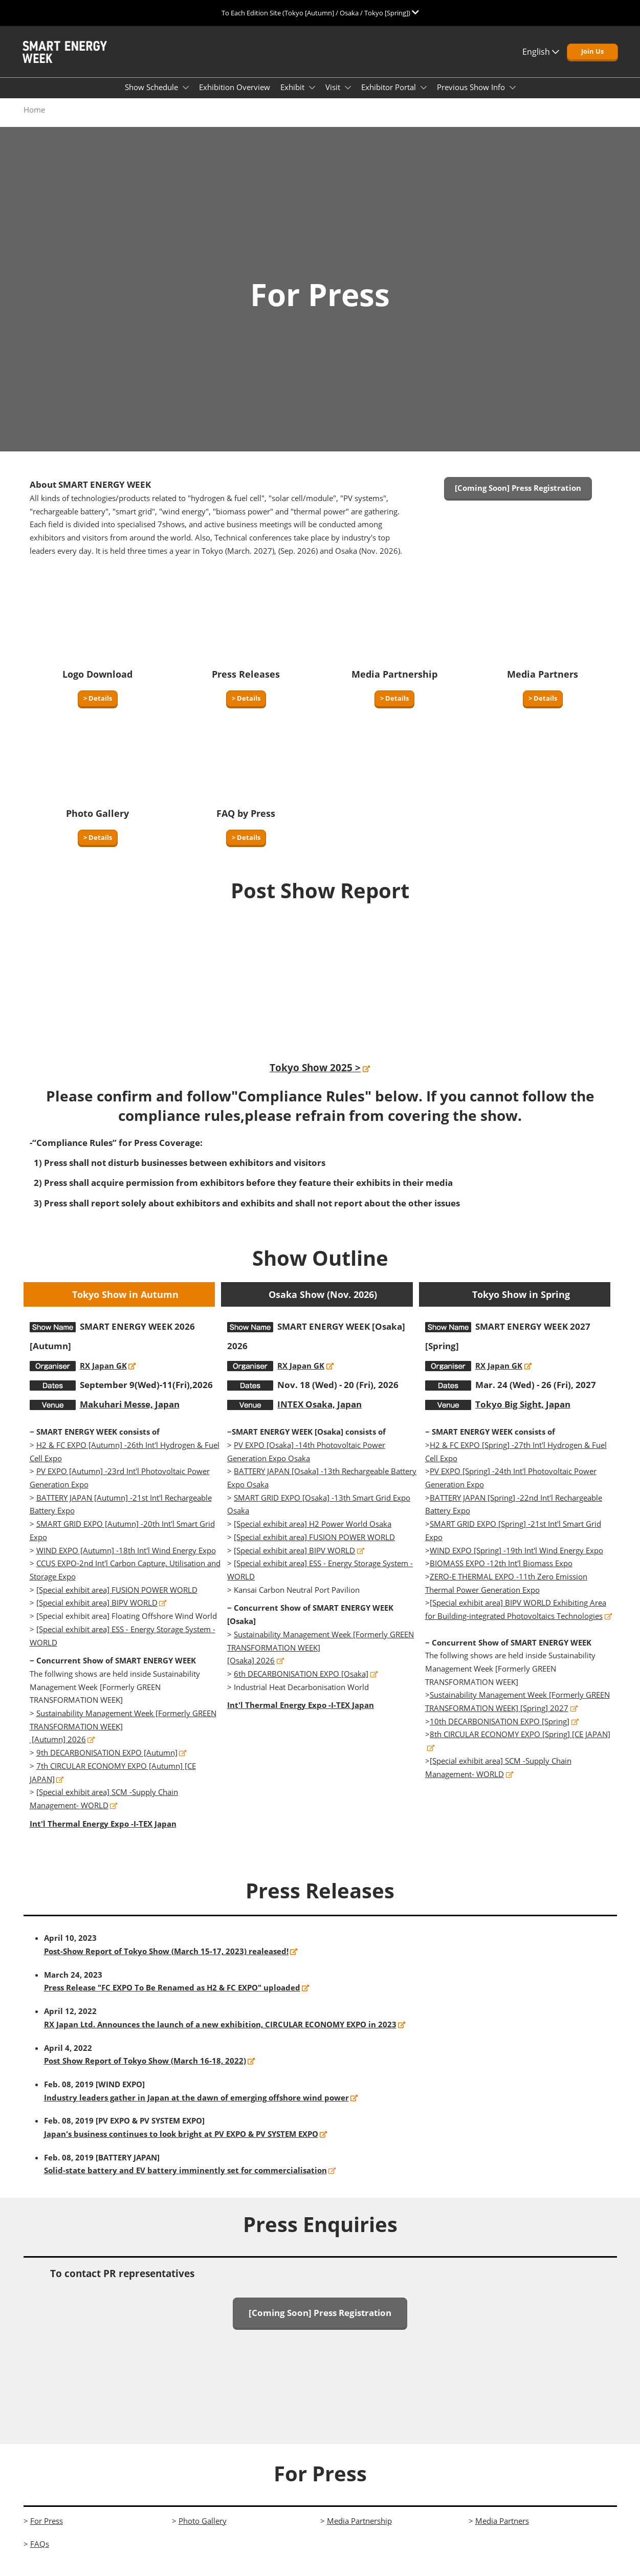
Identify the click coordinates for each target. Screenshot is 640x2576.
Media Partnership (359, 2530)
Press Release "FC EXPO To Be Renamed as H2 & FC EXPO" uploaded (172, 1997)
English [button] (540, 61)
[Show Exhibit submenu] (312, 97)
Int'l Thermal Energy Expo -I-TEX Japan (103, 1833)
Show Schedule (152, 97)
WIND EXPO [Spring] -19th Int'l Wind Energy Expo (516, 1560)
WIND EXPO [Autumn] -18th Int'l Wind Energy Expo (126, 1560)
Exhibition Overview (234, 97)
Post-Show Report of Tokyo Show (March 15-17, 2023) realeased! (166, 1961)
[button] (592, 61)
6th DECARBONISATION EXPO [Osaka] (301, 1683)
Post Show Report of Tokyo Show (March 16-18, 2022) (145, 2070)
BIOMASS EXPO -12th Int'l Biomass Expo (501, 1573)
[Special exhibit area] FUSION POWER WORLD (116, 1599)
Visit (333, 97)
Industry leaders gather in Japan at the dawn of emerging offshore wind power (196, 2107)
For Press (46, 2530)
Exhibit (293, 97)
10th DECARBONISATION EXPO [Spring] (499, 1731)
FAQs (39, 2553)
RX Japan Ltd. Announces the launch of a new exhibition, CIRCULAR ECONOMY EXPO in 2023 (220, 2034)
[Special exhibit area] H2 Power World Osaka (312, 1533)
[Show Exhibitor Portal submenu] (424, 97)
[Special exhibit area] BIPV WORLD (97, 1612)
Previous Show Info (472, 97)
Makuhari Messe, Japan (130, 1414)
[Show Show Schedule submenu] (186, 97)
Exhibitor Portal (389, 97)
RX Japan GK (103, 1375)
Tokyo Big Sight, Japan (522, 1414)
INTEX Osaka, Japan (319, 1414)
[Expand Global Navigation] (320, 12)
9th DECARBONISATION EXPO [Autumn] (107, 1762)
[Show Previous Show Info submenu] (513, 97)
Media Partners (502, 2530)
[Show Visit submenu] (348, 97)
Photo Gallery (203, 2530)
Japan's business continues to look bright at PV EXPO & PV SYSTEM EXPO (181, 2143)
